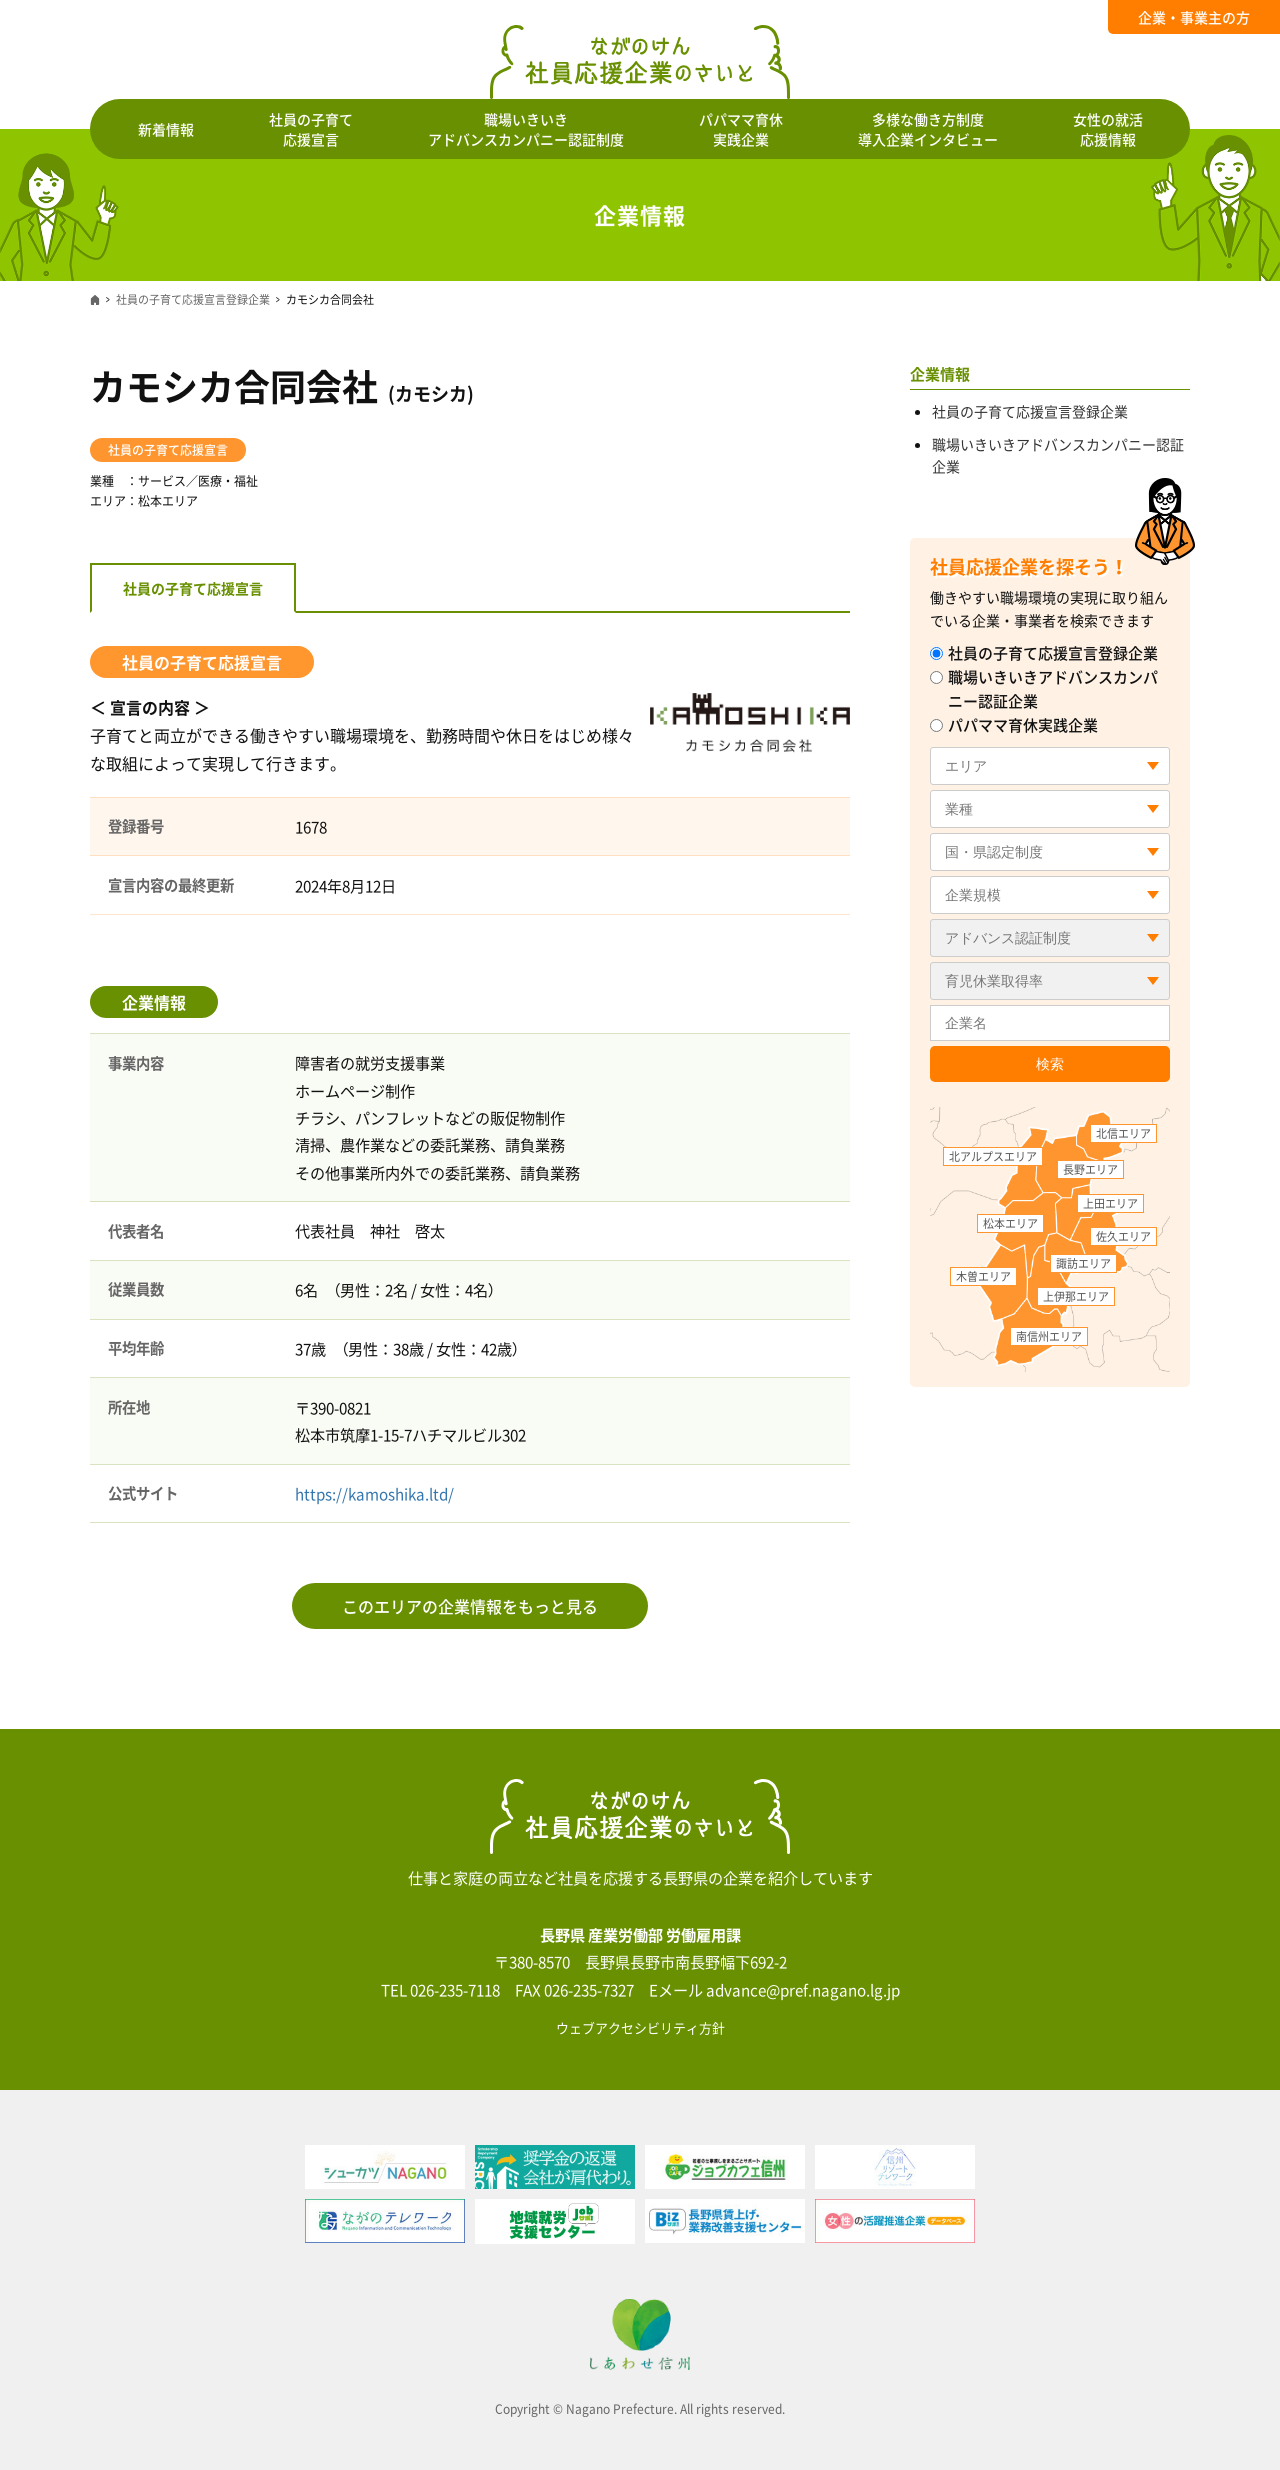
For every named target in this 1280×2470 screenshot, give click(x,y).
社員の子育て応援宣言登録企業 (193, 299)
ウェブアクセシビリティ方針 (640, 2027)
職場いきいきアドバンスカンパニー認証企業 (1044, 689)
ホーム (95, 300)
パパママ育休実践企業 (1014, 725)
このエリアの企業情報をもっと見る (470, 1606)
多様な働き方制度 (928, 129)
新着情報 (166, 129)
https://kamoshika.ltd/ (374, 1493)
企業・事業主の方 (1194, 17)
